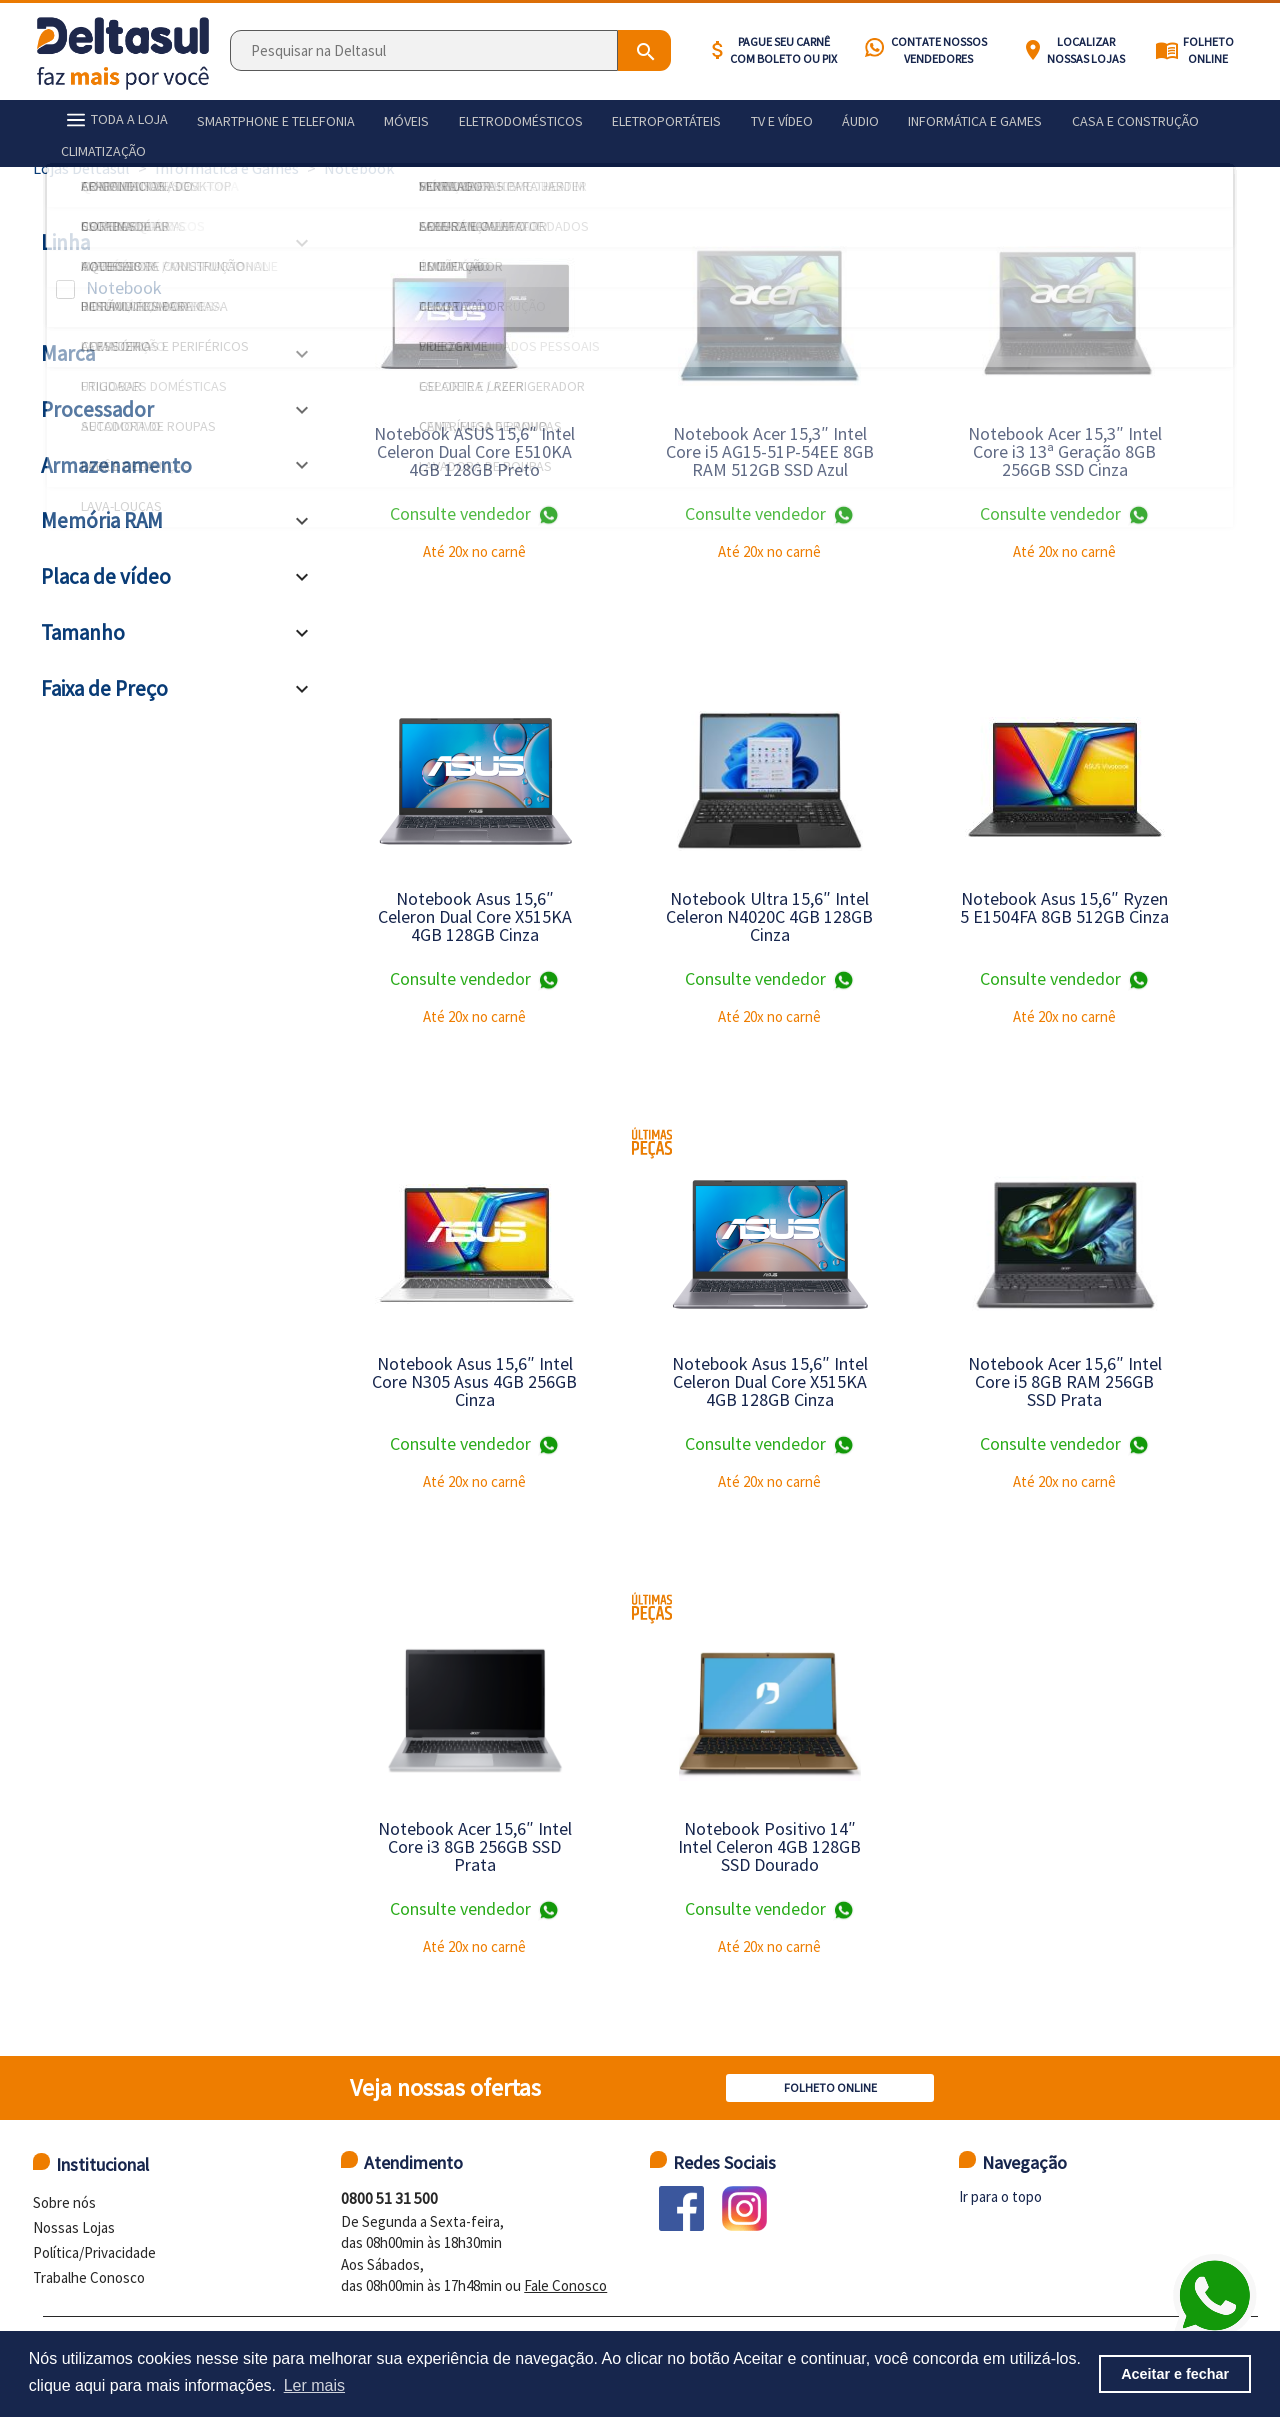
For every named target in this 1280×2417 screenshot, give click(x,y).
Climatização (1172, 118)
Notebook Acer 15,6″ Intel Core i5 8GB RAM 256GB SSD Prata (1065, 1381)
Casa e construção (1047, 118)
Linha (65, 242)
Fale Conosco (565, 2285)
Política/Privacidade (94, 2252)
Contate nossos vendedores (939, 50)
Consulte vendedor (475, 514)
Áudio (793, 118)
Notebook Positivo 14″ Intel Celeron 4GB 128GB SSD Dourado (769, 1846)
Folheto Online (1208, 50)
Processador (97, 409)
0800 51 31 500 (389, 2198)
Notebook (124, 287)
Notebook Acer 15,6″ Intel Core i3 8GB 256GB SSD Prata (475, 1846)
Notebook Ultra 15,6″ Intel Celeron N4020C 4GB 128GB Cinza (769, 916)
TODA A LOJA (109, 117)
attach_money (718, 50)
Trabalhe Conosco (89, 2277)
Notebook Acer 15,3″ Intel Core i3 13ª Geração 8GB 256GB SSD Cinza (1065, 451)
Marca (68, 353)
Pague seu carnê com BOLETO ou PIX (783, 50)
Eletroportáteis (620, 118)
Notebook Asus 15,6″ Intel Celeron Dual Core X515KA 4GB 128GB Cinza (770, 1381)
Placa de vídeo (106, 576)
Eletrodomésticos (485, 118)
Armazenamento (116, 465)
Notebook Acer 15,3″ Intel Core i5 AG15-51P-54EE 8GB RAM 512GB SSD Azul (770, 451)
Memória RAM (102, 520)
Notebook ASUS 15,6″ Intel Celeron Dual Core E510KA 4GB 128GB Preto (474, 451)
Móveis (381, 118)
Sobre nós (64, 2202)
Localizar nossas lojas (1086, 50)
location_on (1033, 50)
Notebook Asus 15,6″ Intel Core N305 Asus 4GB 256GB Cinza (474, 1381)
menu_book (1167, 50)
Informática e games (898, 118)
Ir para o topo (1000, 2196)
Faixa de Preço (104, 688)
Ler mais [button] (314, 2385)
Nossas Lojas (74, 2227)
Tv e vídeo (725, 118)
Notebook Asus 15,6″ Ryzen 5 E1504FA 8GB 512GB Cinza (1064, 907)
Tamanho (83, 632)
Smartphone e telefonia (261, 118)
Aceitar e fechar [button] (1175, 2374)
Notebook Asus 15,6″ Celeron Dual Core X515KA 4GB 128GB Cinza (475, 916)
